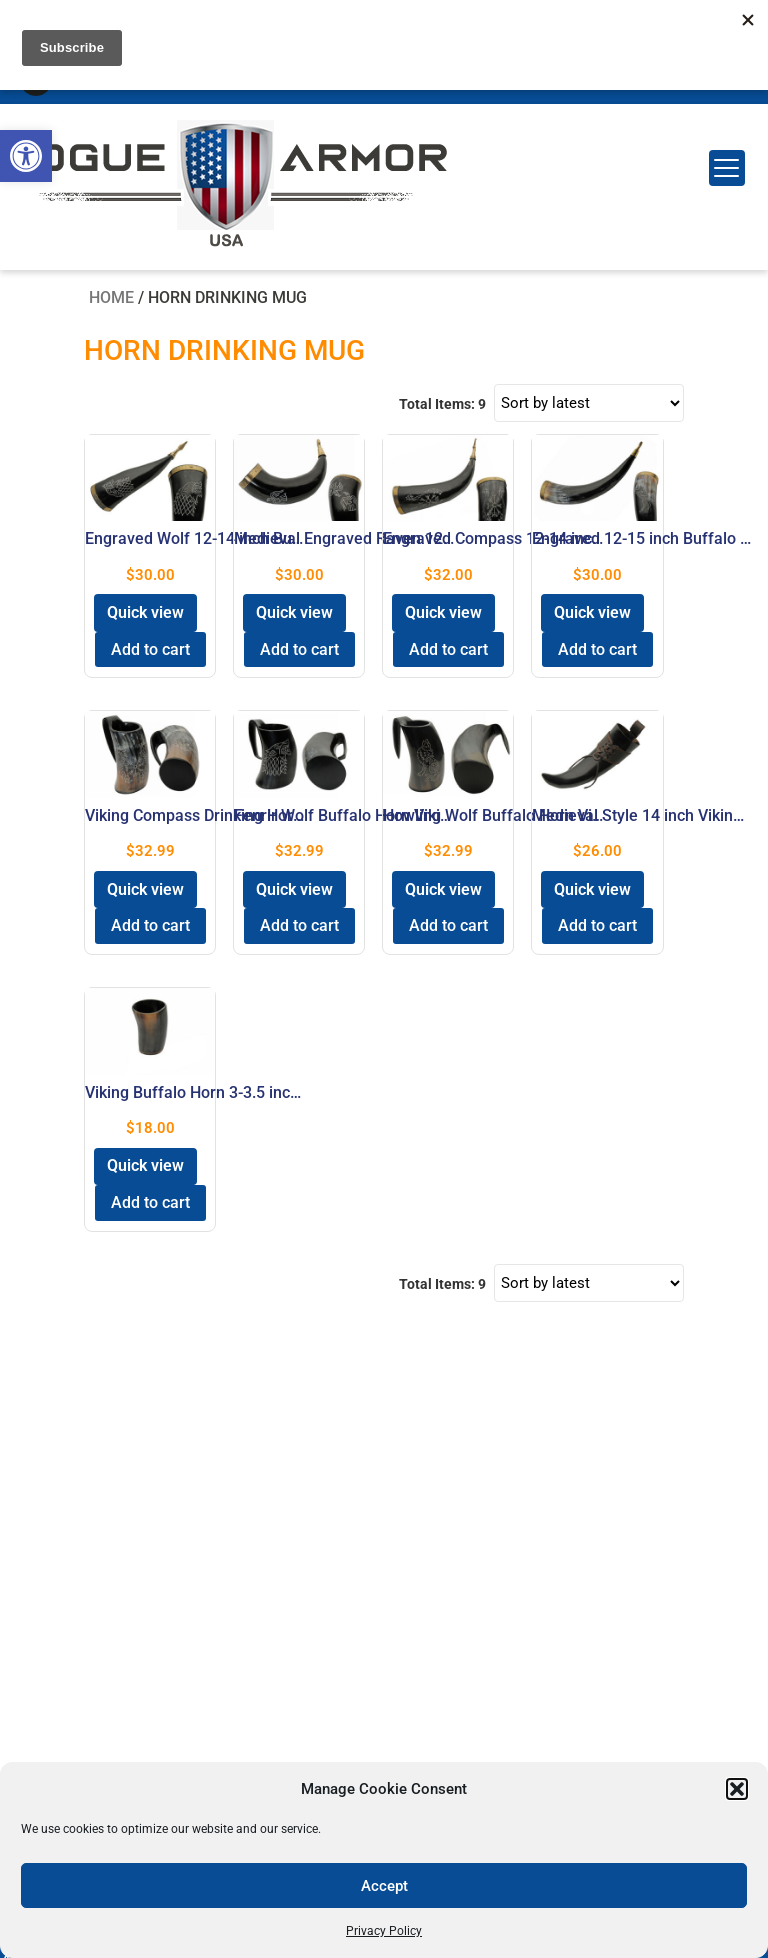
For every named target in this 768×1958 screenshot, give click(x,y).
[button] (26, 156)
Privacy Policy (384, 1931)
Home (111, 297)
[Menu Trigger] (727, 168)
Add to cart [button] (150, 649)
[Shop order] (589, 403)
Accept (384, 1886)
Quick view (145, 612)
